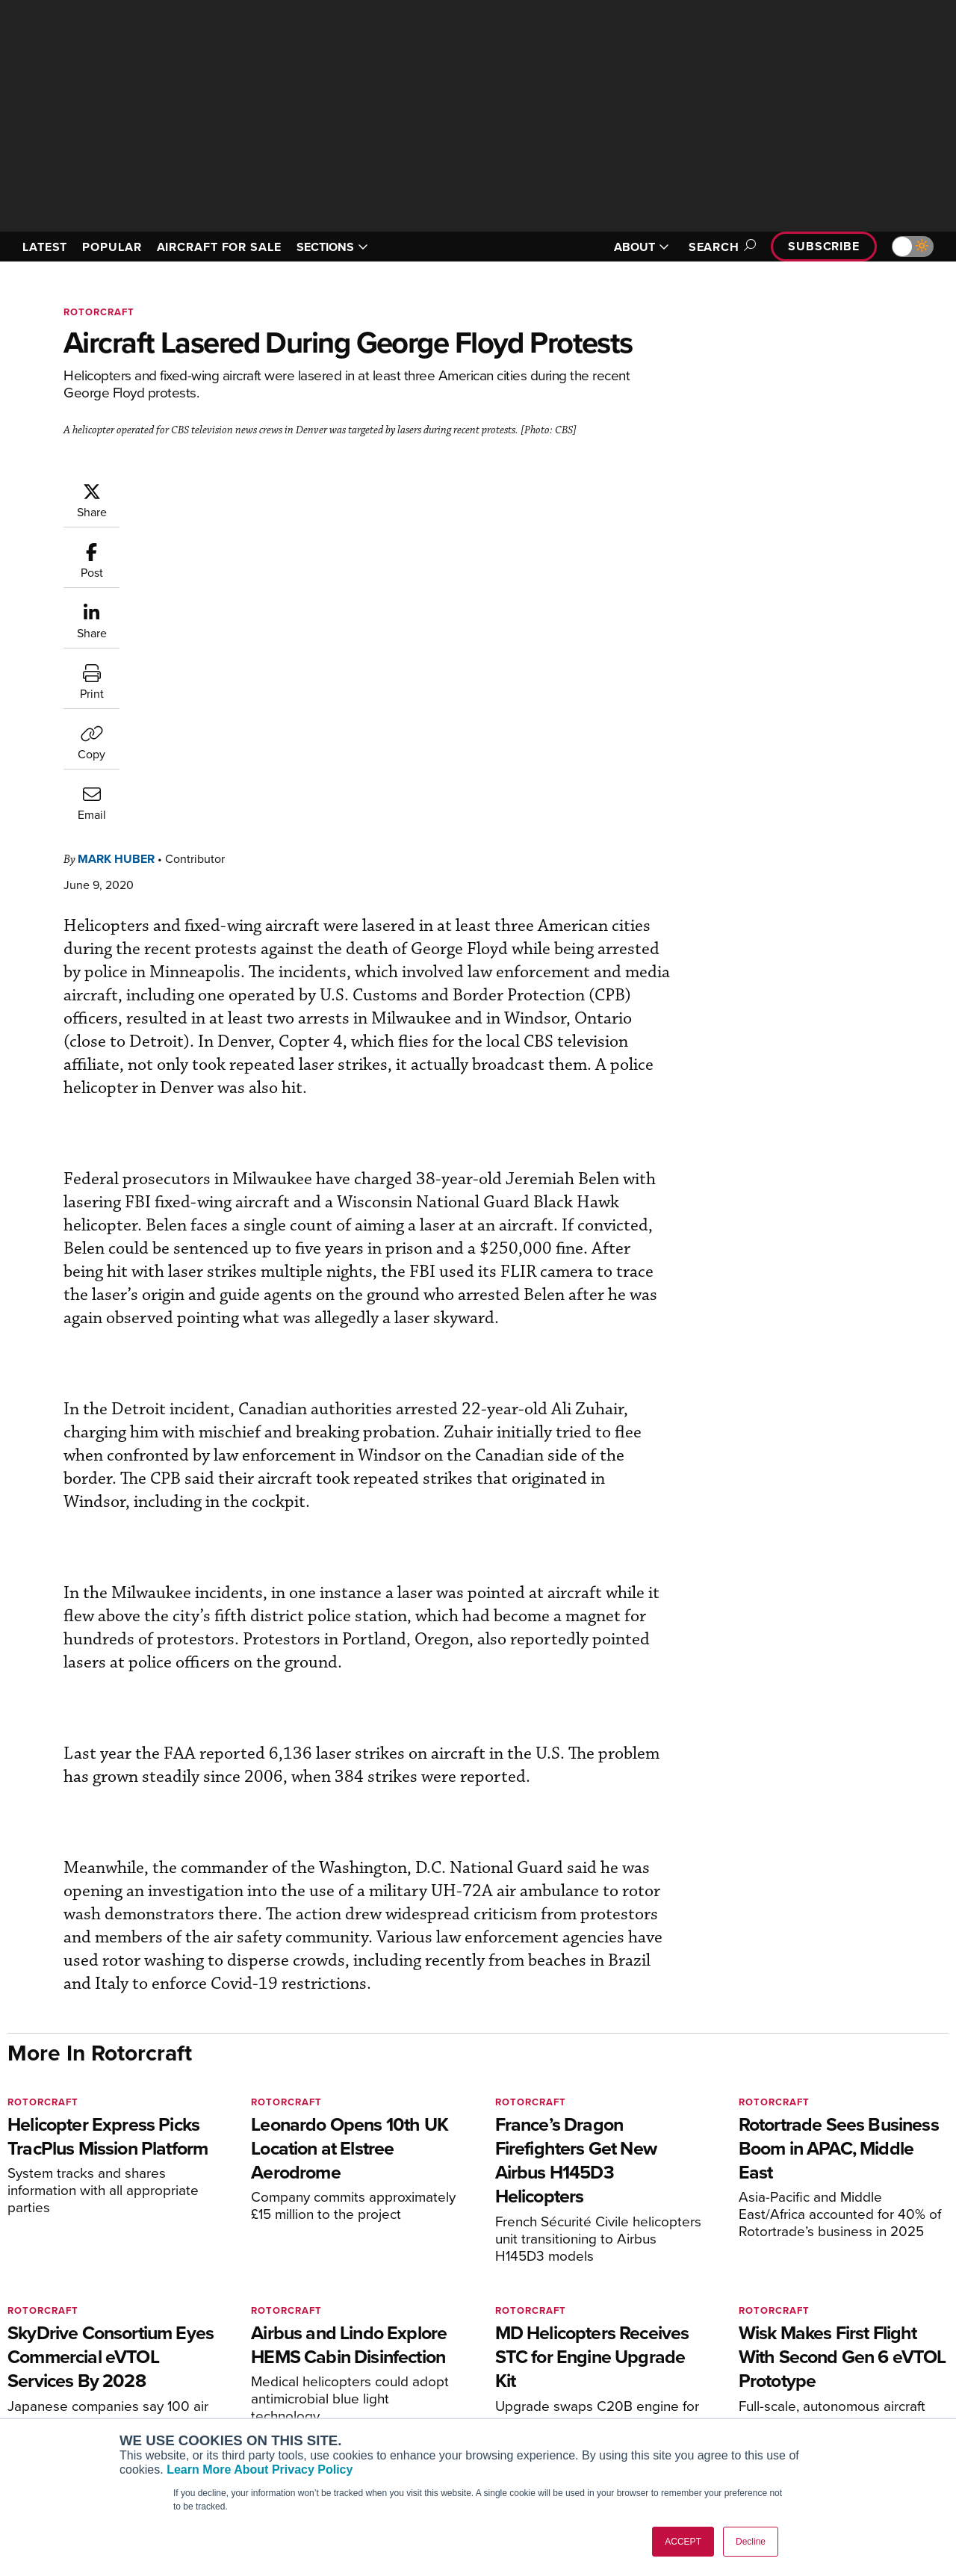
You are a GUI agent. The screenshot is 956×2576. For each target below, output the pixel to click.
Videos (518, 2400)
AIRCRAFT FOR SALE (219, 247)
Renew (277, 2380)
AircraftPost (57, 2380)
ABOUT (641, 247)
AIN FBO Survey (66, 2339)
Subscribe (824, 246)
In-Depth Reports (542, 2380)
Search (720, 247)
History (759, 2380)
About (757, 2339)
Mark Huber (205, 489)
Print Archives (535, 2339)
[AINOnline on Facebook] (12, 2270)
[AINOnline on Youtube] (40, 2270)
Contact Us (769, 2400)
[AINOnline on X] (70, 2270)
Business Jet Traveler (79, 2400)
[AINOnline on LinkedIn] (100, 2270)
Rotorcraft (98, 312)
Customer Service (303, 2359)
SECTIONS (332, 247)
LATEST (44, 247)
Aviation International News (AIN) (109, 2359)
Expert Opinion (537, 2359)
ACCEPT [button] (683, 2541)
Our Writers (770, 2359)
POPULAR (111, 247)
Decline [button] (751, 2541)
